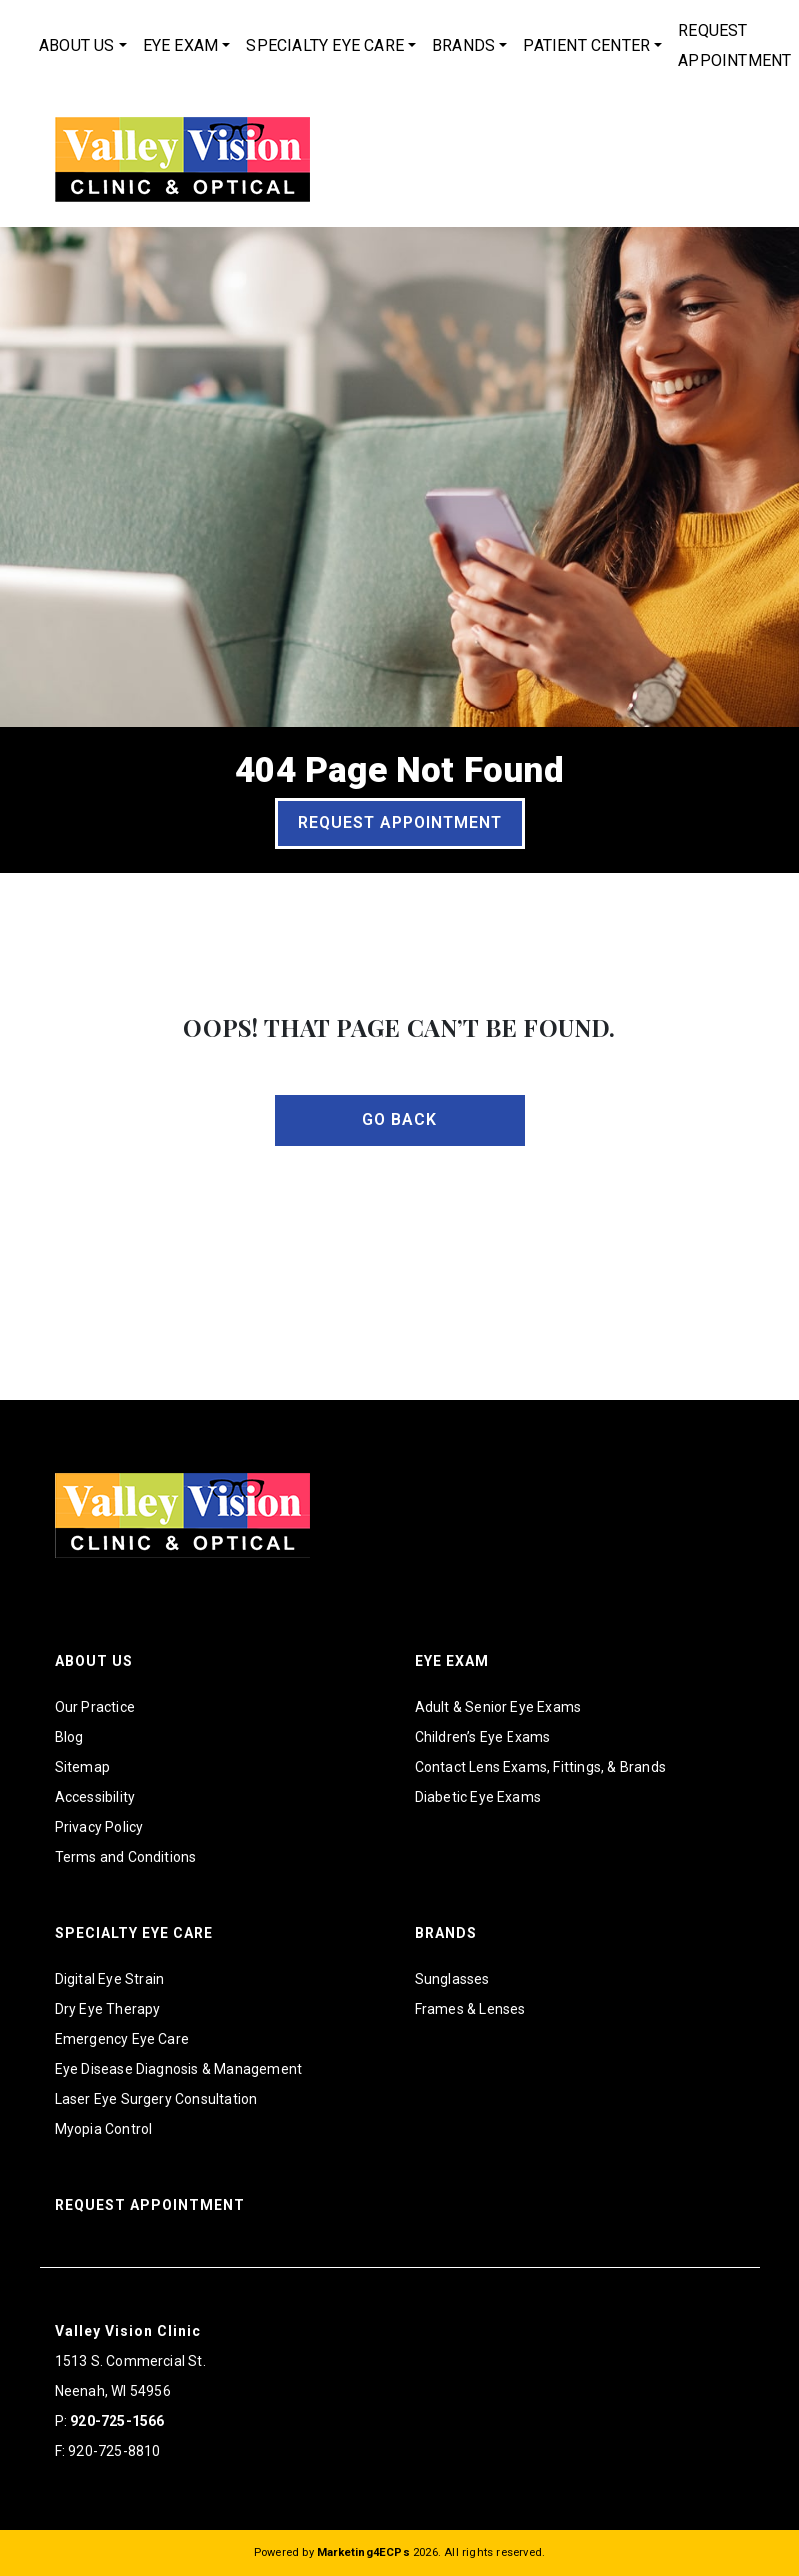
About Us (77, 45)
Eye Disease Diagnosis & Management (179, 2069)
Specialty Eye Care (325, 45)
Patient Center (586, 45)
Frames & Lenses (470, 2009)
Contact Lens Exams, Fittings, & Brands (541, 1767)
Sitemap (82, 1767)
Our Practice (95, 1707)
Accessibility (95, 1797)
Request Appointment (400, 822)
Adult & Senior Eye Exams (498, 1707)
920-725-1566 (117, 2421)
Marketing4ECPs (363, 2552)
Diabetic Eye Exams (478, 1797)
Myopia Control (104, 2129)
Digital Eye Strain (110, 1979)
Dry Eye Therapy (108, 2009)
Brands (463, 45)
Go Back (399, 1119)
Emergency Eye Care (122, 2039)
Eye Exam (181, 45)
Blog (69, 1737)
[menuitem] (83, 46)
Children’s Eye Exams (483, 1737)
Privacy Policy (99, 1827)
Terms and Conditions (126, 1857)
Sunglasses (452, 1979)
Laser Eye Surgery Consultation (156, 2099)
